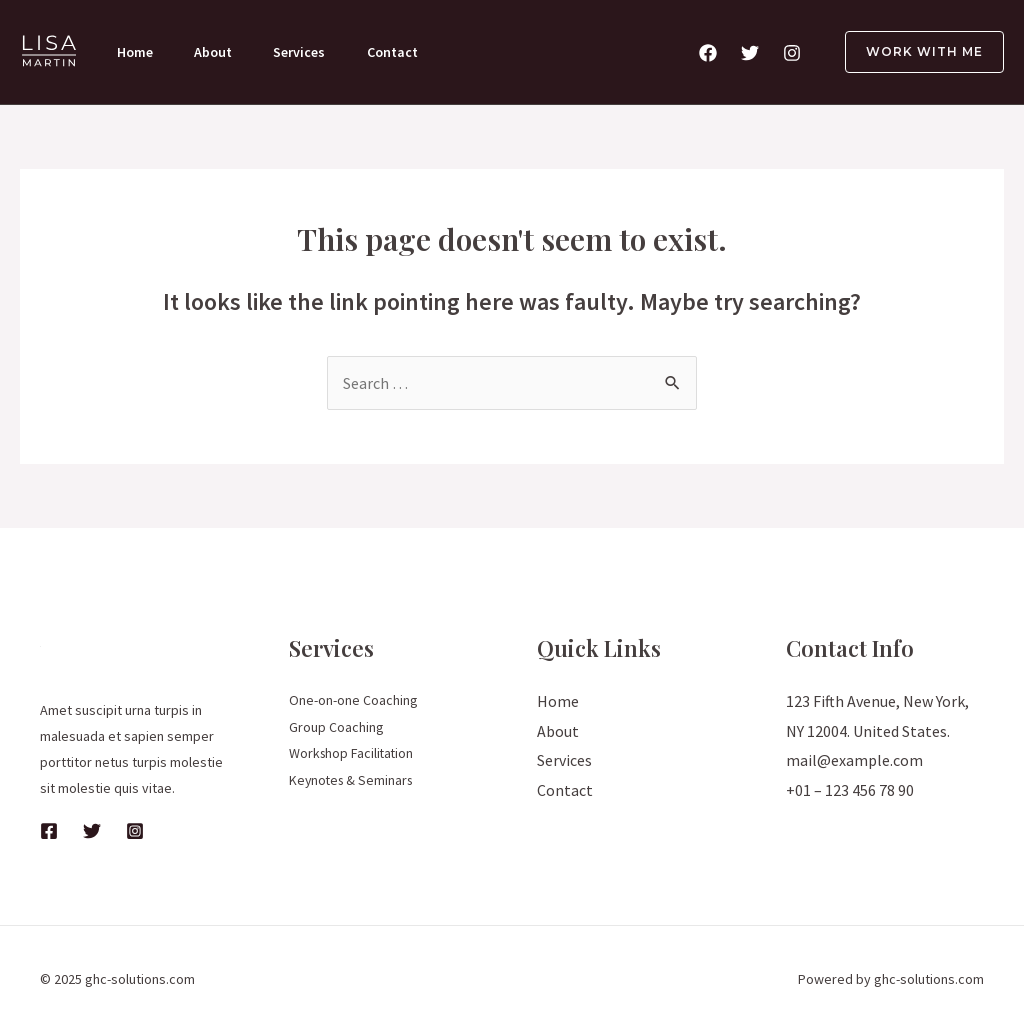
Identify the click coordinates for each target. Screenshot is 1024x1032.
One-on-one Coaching (353, 700)
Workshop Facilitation (353, 752)
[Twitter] (750, 53)
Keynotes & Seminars (353, 778)
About (217, 52)
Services (306, 52)
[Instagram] (792, 53)
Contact (401, 52)
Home (136, 52)
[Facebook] (708, 53)
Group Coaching (336, 726)
